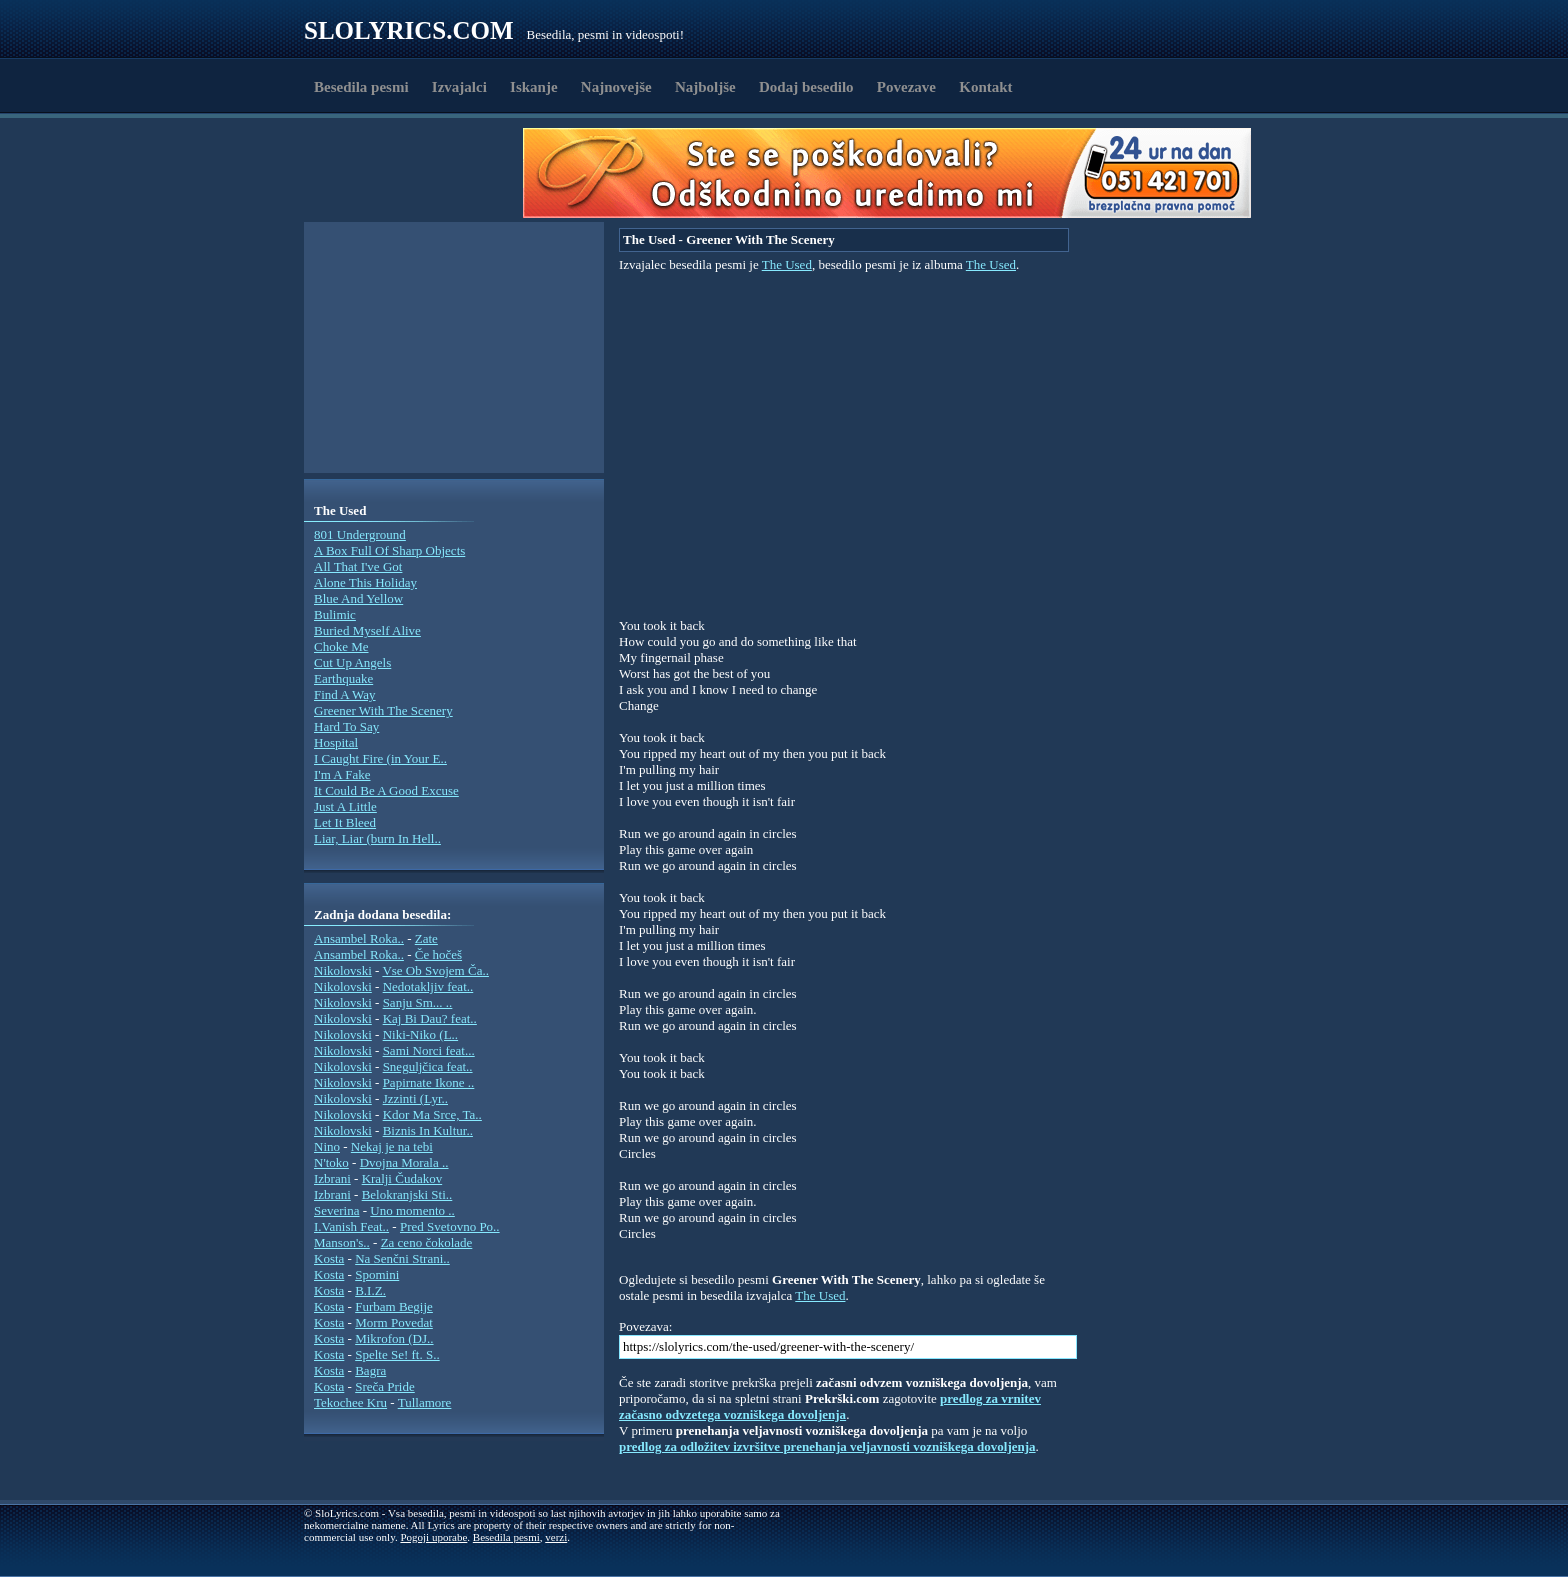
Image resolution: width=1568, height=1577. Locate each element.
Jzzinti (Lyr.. (415, 1098)
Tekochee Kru (350, 1402)
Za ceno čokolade (427, 1242)
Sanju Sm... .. (418, 1002)
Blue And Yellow (358, 598)
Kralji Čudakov (402, 1178)
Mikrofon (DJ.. (394, 1338)
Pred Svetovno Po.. (450, 1226)
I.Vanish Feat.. (351, 1226)
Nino (327, 1146)
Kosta (329, 1258)
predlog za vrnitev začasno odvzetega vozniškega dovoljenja (830, 1406)
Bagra (370, 1370)
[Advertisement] (420, 173)
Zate (426, 938)
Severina (336, 1210)
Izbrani (332, 1178)
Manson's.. (342, 1242)
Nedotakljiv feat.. (428, 986)
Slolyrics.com (409, 30)
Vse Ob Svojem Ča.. (435, 970)
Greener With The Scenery (383, 710)
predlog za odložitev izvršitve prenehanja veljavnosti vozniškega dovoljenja (827, 1446)
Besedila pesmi (361, 87)
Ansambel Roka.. (359, 938)
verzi (556, 1537)
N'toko (331, 1162)
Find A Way (345, 694)
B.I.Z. (370, 1290)
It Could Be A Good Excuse (386, 790)
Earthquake (343, 678)
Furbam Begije (394, 1306)
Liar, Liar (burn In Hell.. (377, 838)
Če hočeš (438, 954)
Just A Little (345, 806)
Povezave (906, 87)
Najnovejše (616, 87)
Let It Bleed (345, 822)
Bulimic (335, 614)
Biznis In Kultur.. (428, 1130)
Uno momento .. (412, 1210)
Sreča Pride (385, 1386)
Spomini (377, 1274)
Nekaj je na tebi (392, 1146)
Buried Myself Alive (367, 630)
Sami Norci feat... (429, 1050)
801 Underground (360, 534)
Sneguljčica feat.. (428, 1066)
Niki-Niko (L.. (420, 1034)
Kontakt (985, 87)
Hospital (336, 742)
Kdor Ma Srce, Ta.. (432, 1114)
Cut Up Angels (352, 662)
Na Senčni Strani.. (402, 1258)
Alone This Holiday (365, 582)
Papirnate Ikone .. (429, 1082)
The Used (787, 264)
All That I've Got (358, 566)
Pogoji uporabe (433, 1537)
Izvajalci (459, 87)
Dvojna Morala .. (404, 1162)
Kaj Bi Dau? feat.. (430, 1018)
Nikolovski (343, 970)
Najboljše (705, 87)
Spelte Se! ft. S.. (397, 1354)
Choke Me (341, 646)
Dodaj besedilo (806, 87)
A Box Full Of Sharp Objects (389, 550)
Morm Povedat (394, 1322)
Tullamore (425, 1402)
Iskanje (534, 87)
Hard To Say (346, 726)
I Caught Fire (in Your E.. (380, 758)
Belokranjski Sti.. (407, 1194)
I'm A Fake (342, 774)
